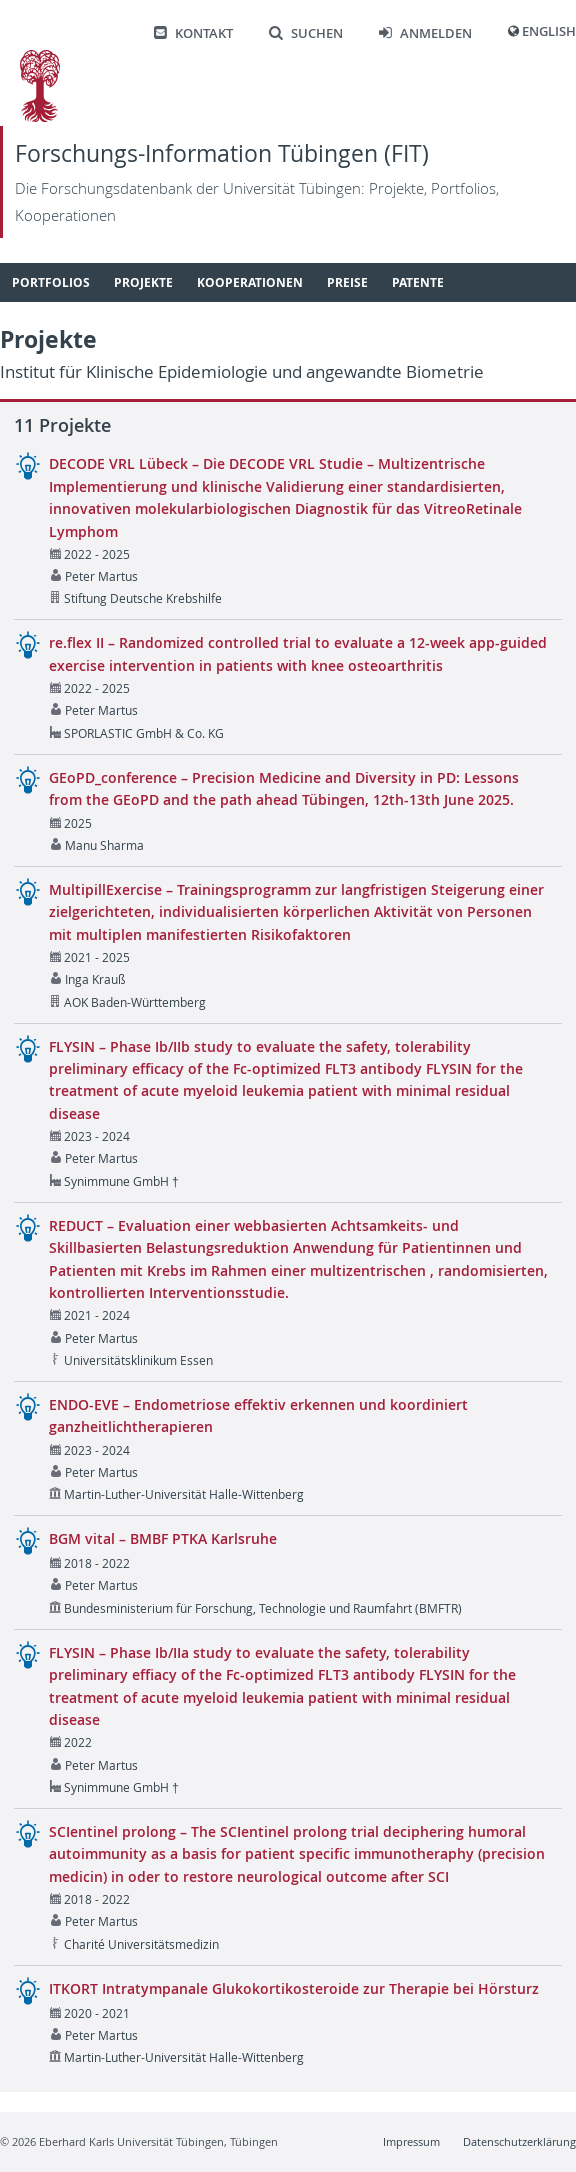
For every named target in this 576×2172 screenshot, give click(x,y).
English (549, 31)
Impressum (411, 2141)
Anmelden (425, 33)
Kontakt (193, 33)
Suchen (306, 33)
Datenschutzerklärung (519, 2141)
